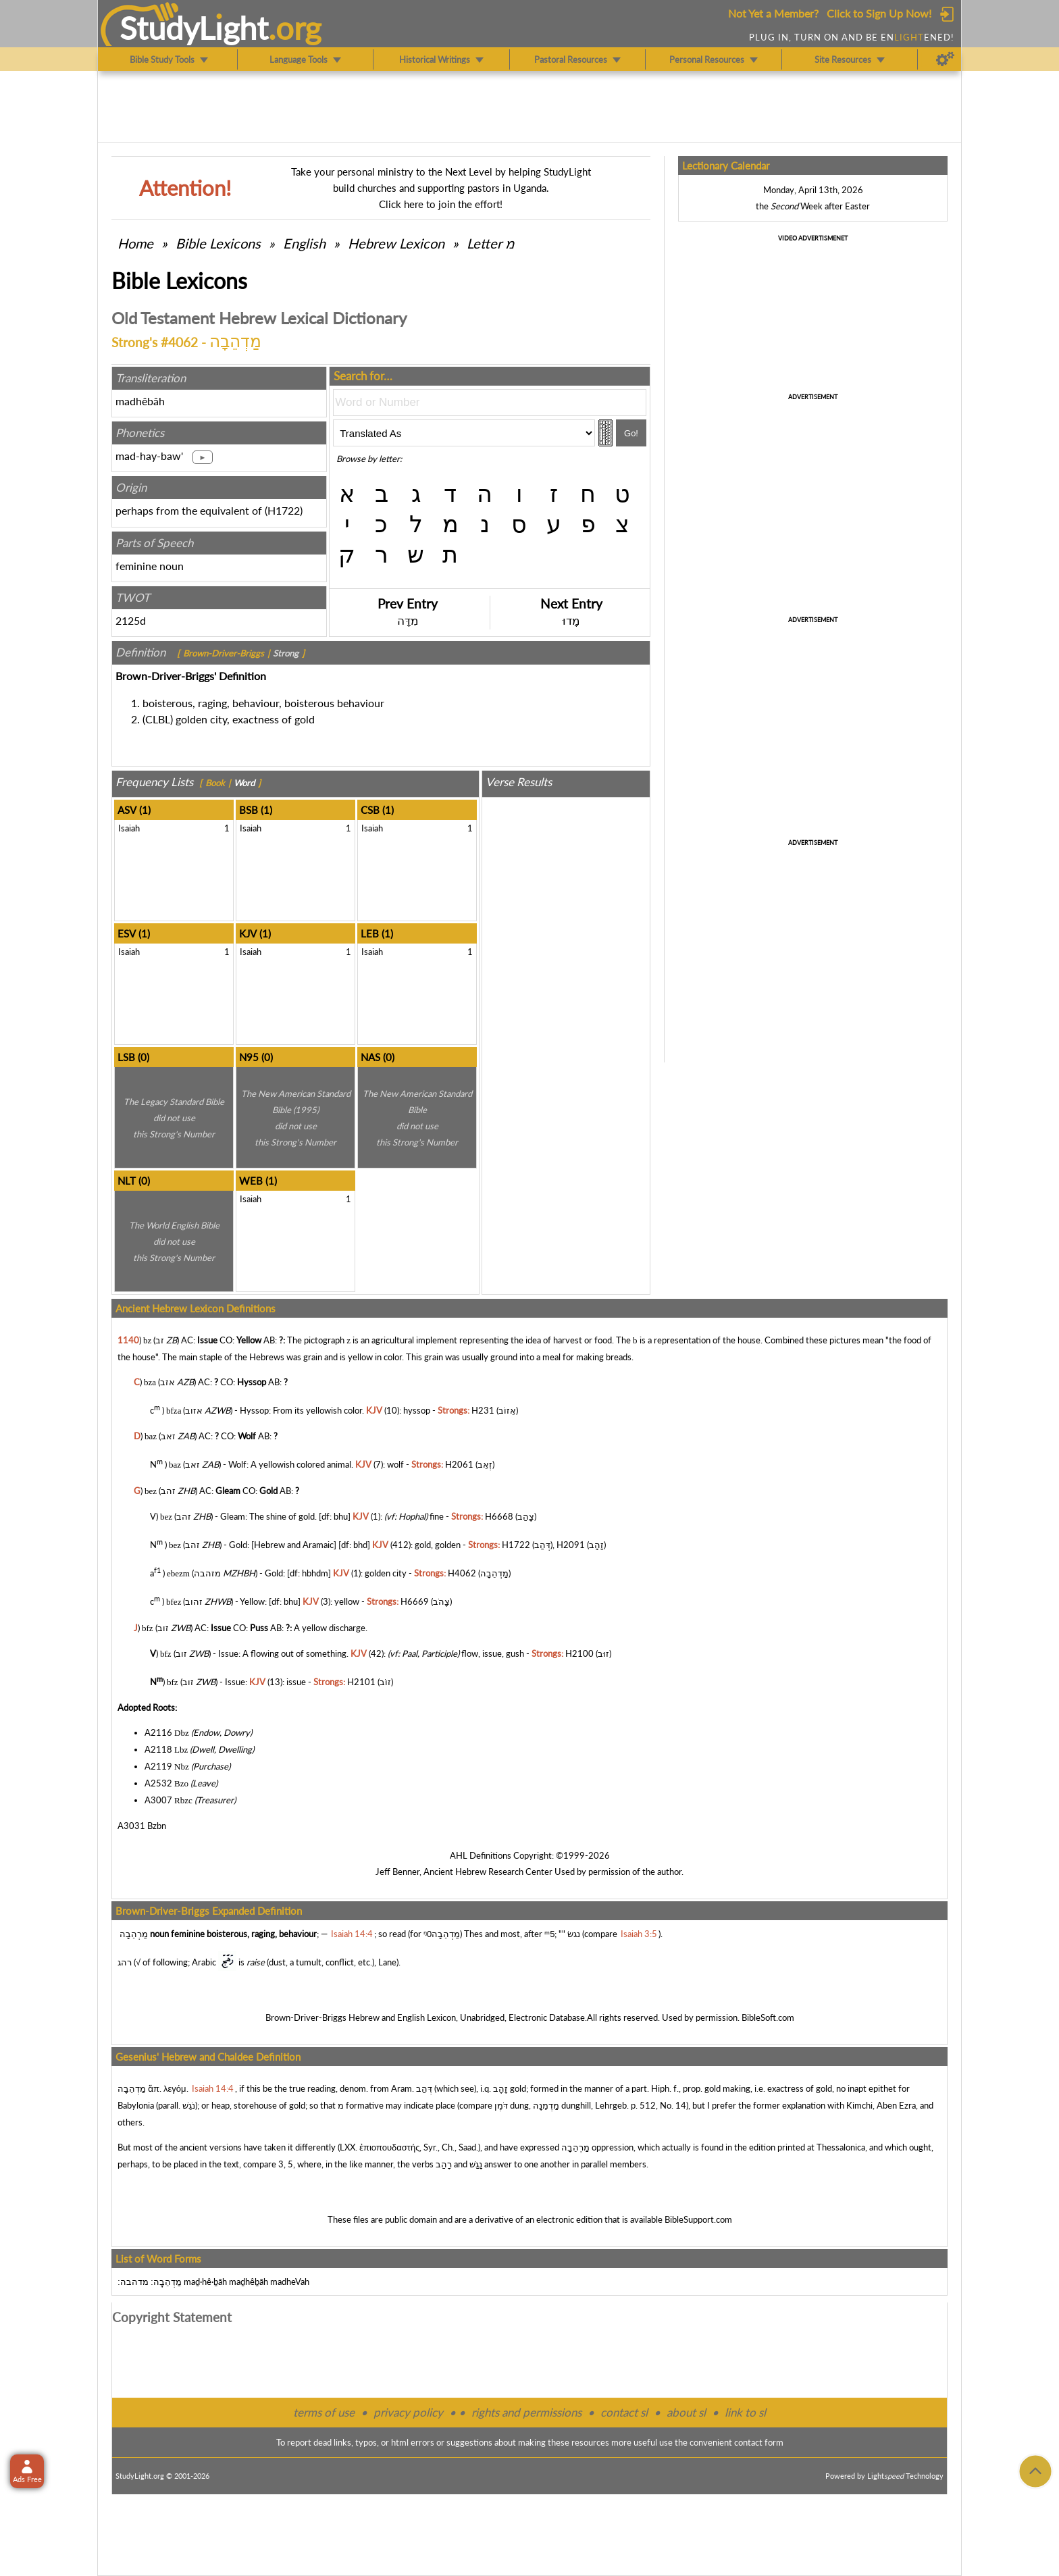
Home (135, 243)
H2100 (579, 1653)
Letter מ (491, 243)
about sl (686, 2412)
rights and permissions (526, 2412)
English (304, 243)
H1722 (283, 510)
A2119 (158, 1766)
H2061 (459, 1465)
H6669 (415, 1602)
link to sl (745, 2412)
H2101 (361, 1681)
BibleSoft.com (768, 2017)
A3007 (158, 1800)
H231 (482, 1410)
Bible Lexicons (218, 243)
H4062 (462, 1573)
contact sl (624, 2412)
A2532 (158, 1783)
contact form (758, 2442)
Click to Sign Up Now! (879, 13)
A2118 (158, 1749)
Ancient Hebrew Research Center (487, 1871)
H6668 (499, 1516)
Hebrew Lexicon (396, 243)
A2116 (158, 1732)
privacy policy (408, 2412)
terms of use (324, 2412)
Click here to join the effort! (440, 204)
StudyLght (194, 28)
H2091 (571, 1544)
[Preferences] (945, 59)
